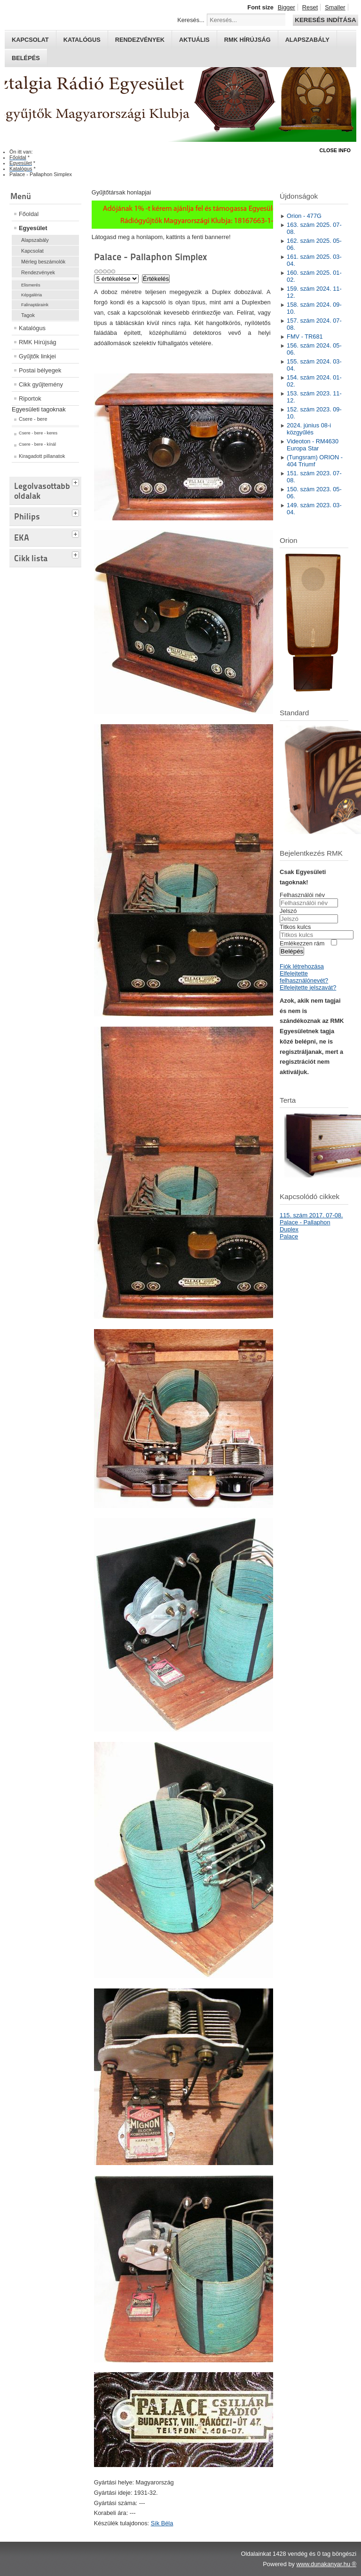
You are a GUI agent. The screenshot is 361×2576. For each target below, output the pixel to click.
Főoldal (29, 213)
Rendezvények (140, 39)
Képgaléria (31, 295)
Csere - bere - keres (38, 433)
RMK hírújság (247, 39)
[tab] (76, 481)
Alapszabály (307, 39)
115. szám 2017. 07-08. (311, 1215)
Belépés (26, 58)
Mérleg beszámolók (43, 261)
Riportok (30, 398)
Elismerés (30, 285)
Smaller (335, 7)
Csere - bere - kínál (37, 444)
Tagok (28, 315)
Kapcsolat (30, 39)
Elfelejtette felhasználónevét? (304, 977)
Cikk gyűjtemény (41, 384)
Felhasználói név (302, 894)
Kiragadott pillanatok (42, 456)
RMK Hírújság (37, 342)
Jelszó (288, 910)
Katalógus (82, 39)
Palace (289, 1236)
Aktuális (194, 39)
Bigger (286, 7)
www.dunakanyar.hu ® (326, 2564)
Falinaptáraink (34, 304)
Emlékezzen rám (302, 943)
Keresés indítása (325, 19)
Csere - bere (33, 419)
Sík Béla (162, 2523)
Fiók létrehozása (302, 966)
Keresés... (190, 19)
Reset (310, 7)
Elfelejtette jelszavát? (308, 987)
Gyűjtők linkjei (37, 356)
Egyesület (33, 228)
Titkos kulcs (295, 926)
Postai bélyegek (40, 370)
